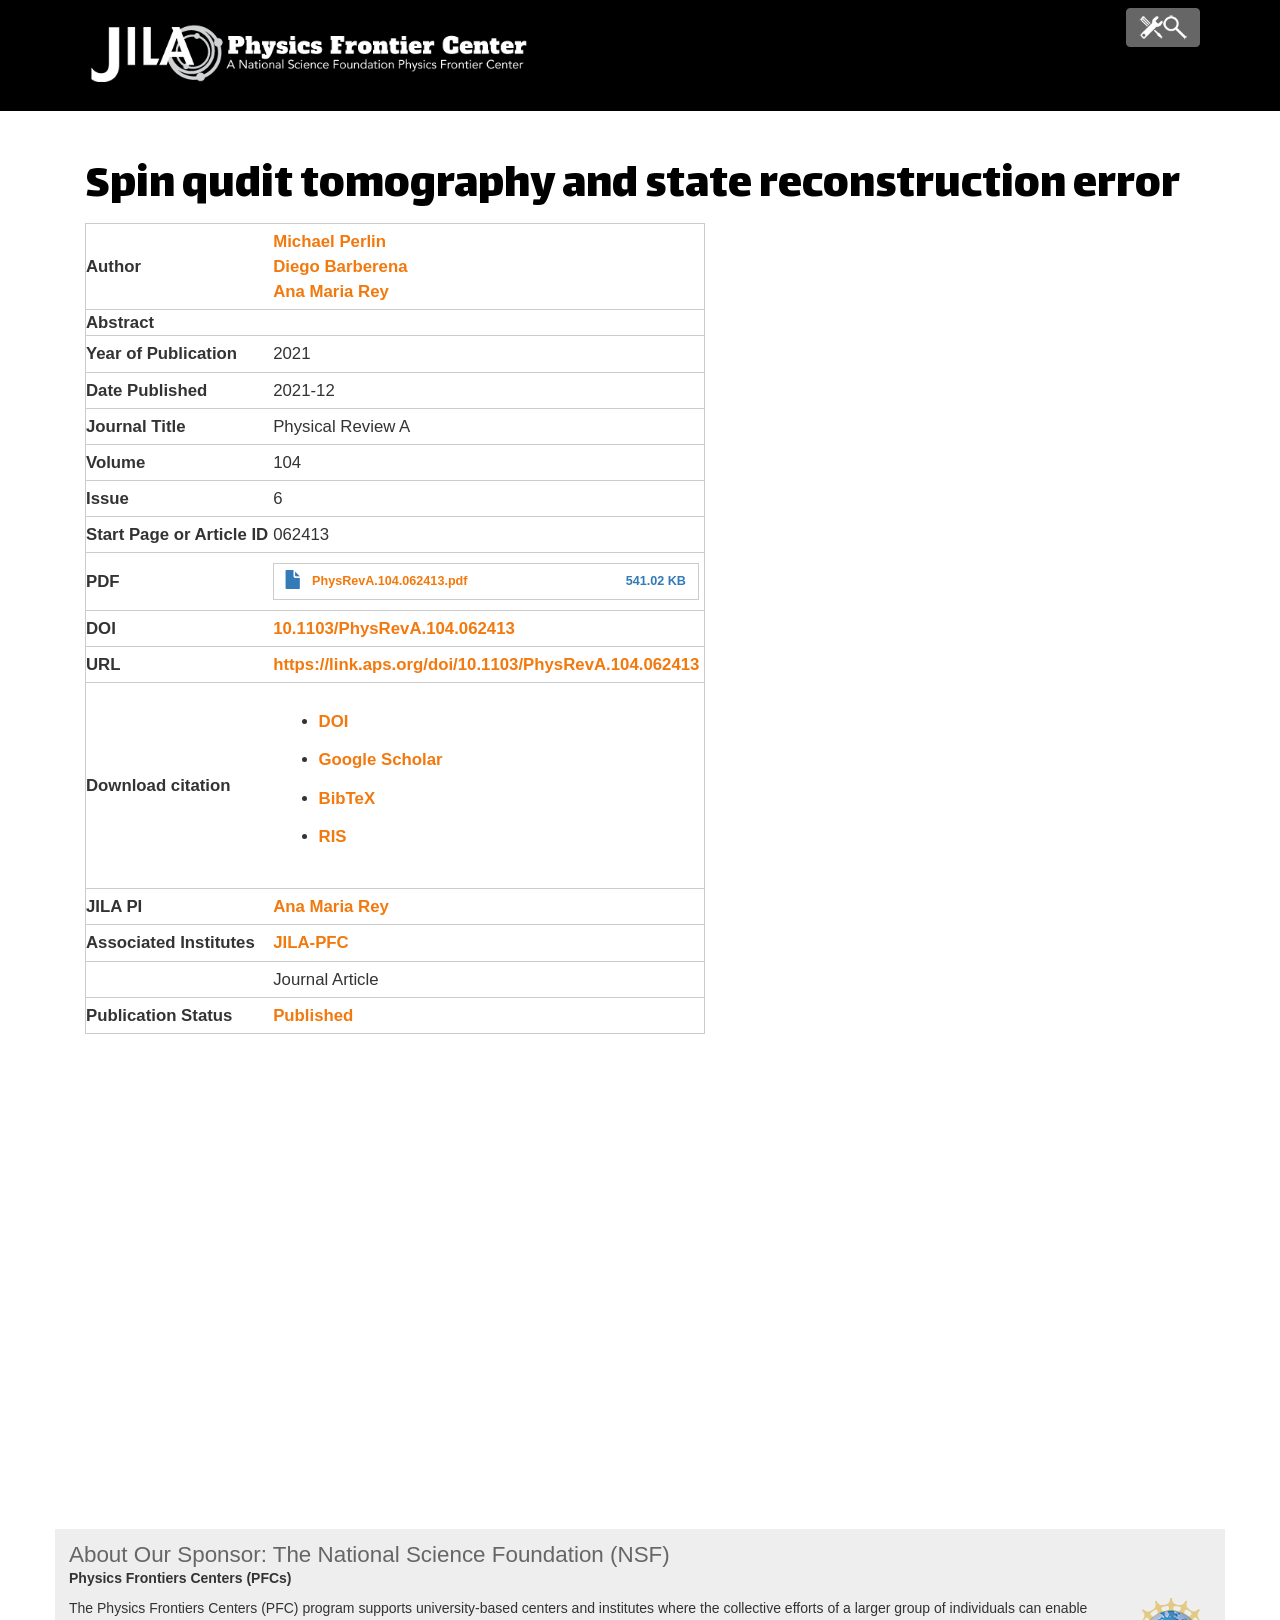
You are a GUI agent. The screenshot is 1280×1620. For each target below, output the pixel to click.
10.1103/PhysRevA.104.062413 (394, 628)
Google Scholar (381, 759)
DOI (334, 721)
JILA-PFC (311, 942)
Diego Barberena (340, 266)
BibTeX (347, 798)
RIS (333, 836)
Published (313, 1015)
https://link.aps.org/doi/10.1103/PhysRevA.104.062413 (486, 664)
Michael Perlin (329, 241)
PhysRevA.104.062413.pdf (389, 581)
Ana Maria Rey (331, 291)
